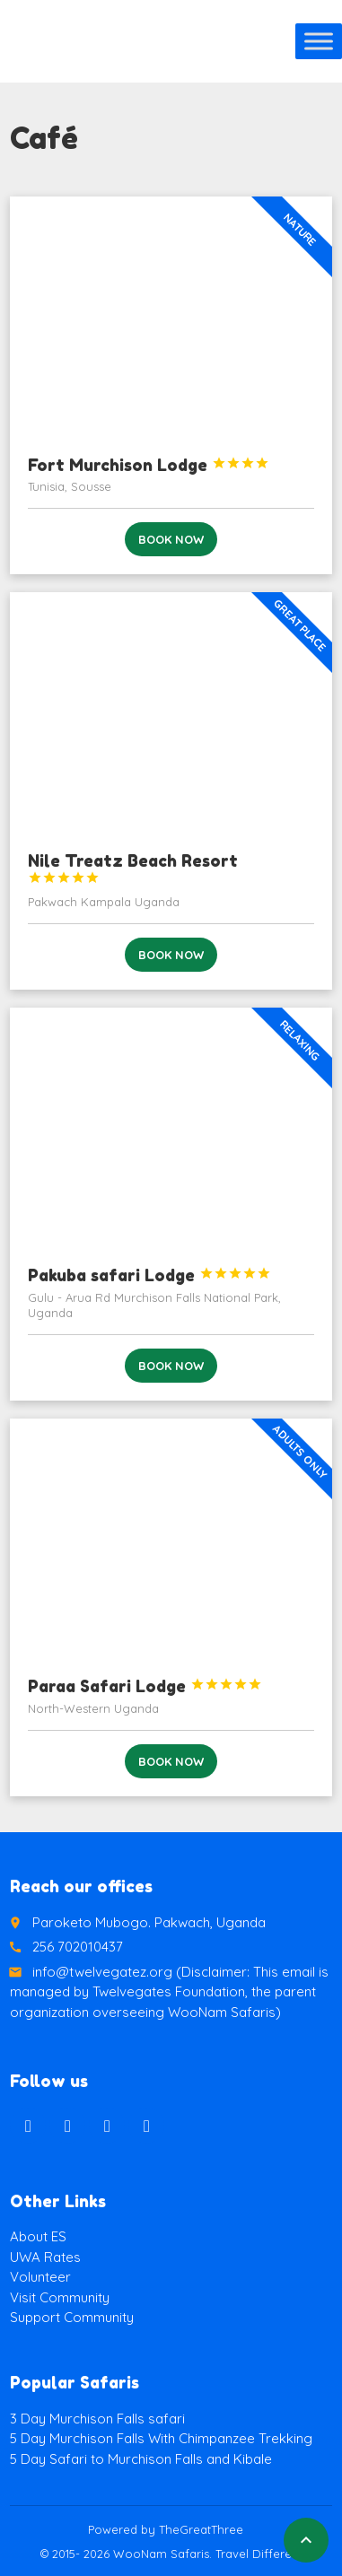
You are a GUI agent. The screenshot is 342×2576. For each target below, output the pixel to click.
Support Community (72, 2317)
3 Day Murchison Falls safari (97, 2418)
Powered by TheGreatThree (165, 2529)
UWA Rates (45, 2257)
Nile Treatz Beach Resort (133, 868)
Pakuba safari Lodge (149, 1275)
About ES (38, 2236)
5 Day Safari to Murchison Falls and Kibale (141, 2458)
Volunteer (40, 2276)
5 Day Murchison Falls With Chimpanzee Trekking (161, 2438)
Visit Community (60, 2297)
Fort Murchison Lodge (148, 465)
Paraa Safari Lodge (145, 1686)
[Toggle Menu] (318, 40)
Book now (171, 539)
